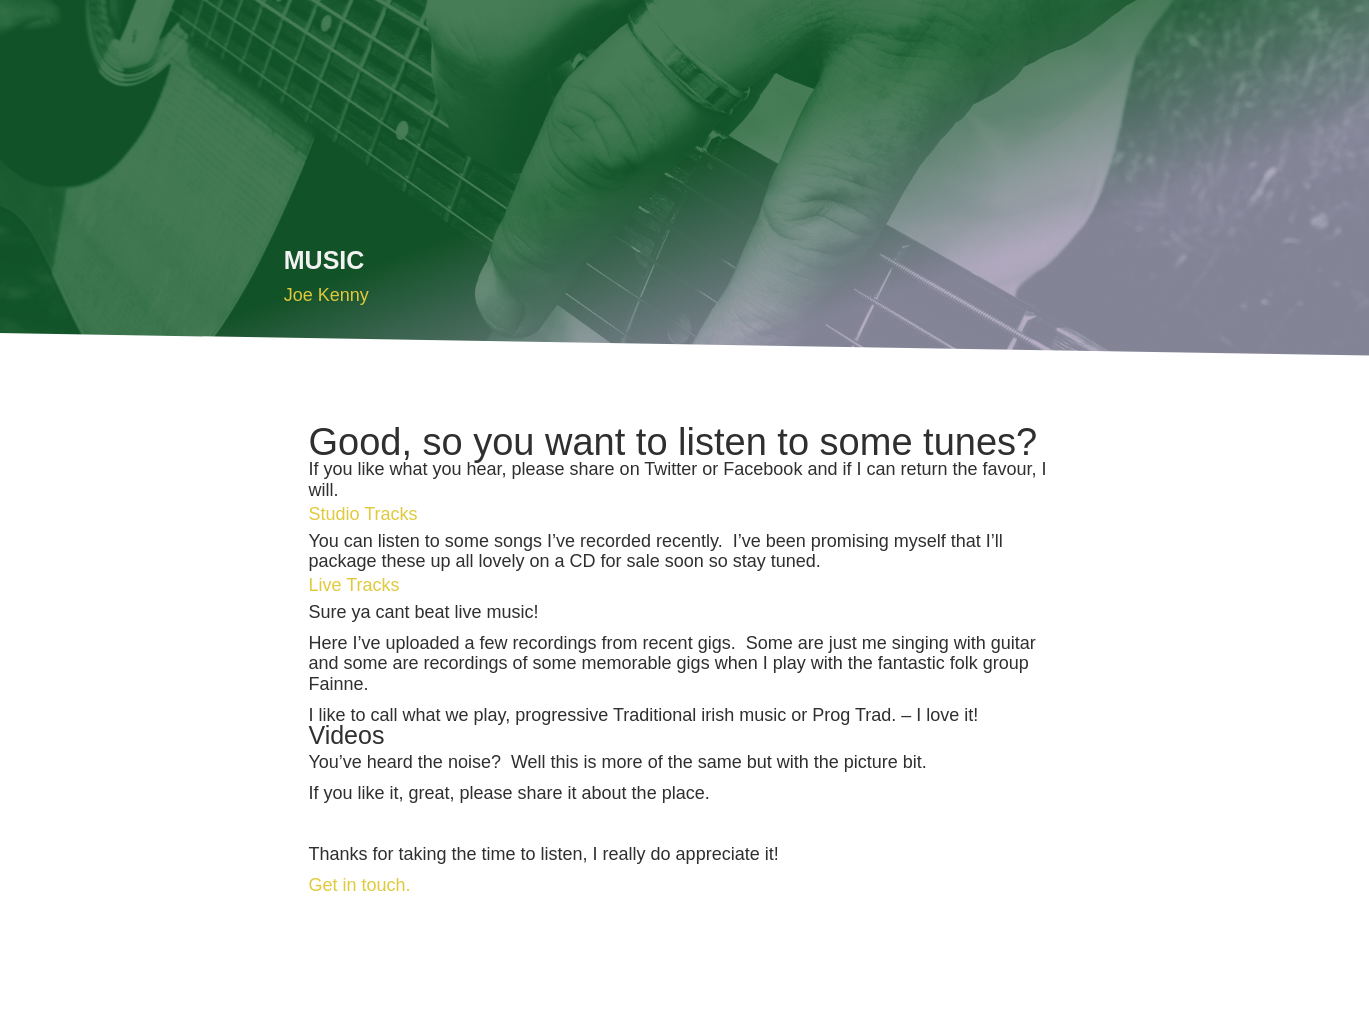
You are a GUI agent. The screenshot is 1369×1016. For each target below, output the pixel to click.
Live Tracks (353, 585)
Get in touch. (359, 885)
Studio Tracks (362, 514)
